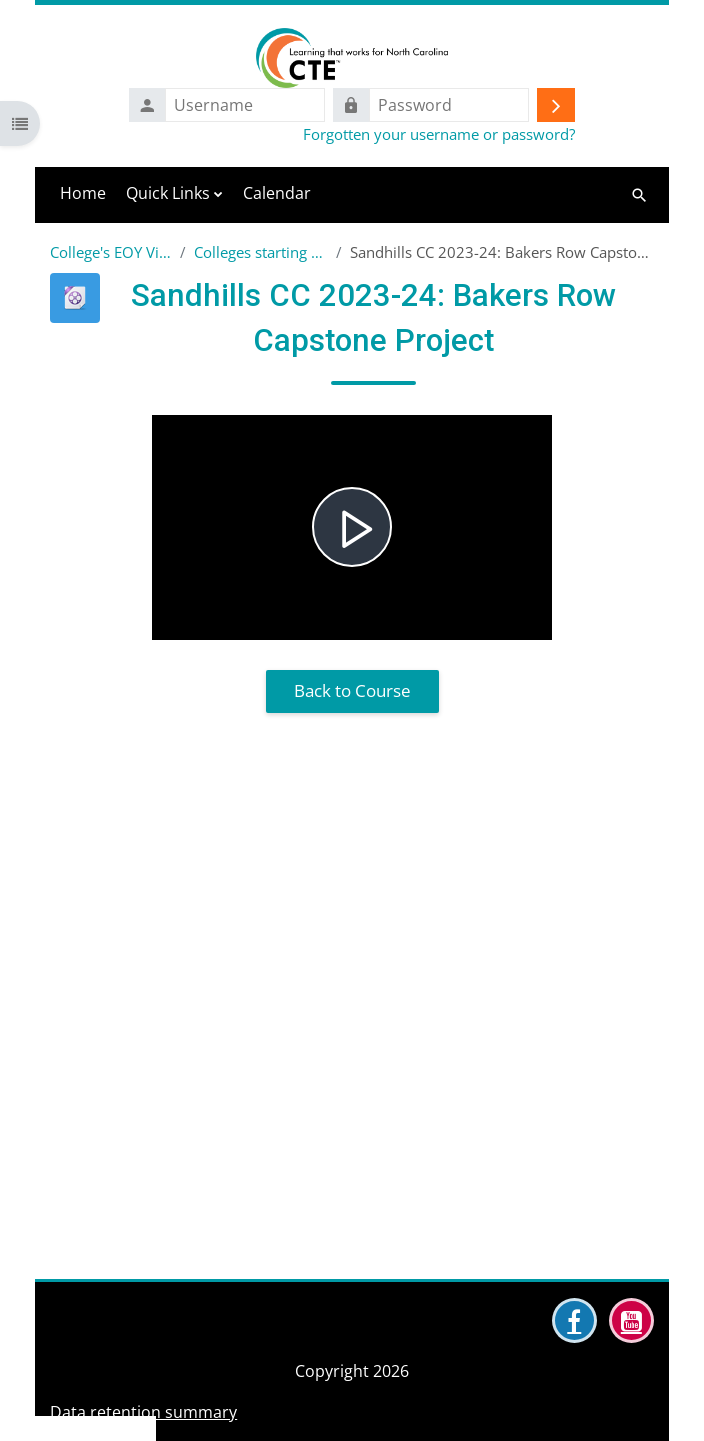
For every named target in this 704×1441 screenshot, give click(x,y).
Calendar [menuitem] (277, 193)
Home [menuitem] (83, 193)
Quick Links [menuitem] (168, 193)
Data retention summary (143, 1412)
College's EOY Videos (111, 252)
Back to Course (352, 690)
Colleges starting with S (261, 252)
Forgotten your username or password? (439, 134)
